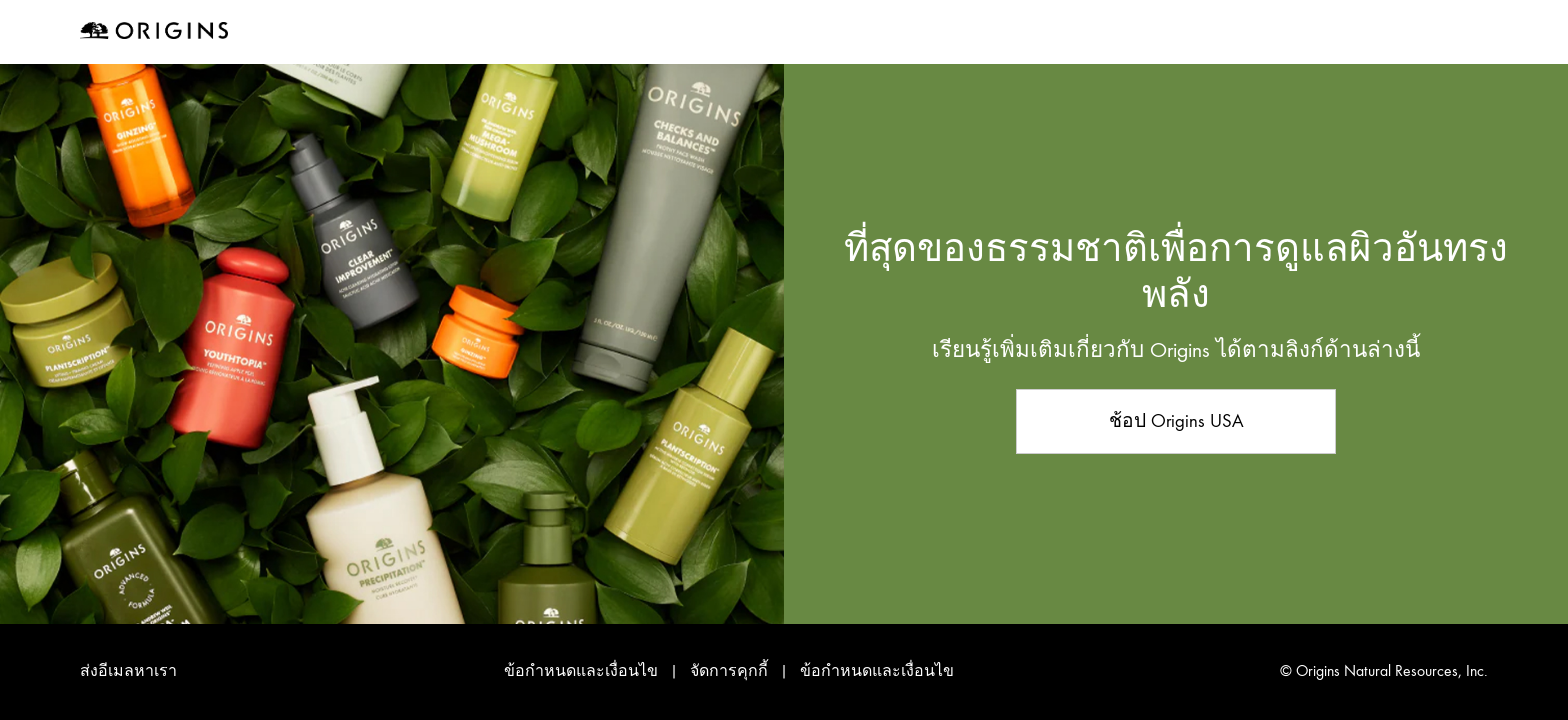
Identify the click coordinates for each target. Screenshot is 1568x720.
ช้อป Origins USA (1176, 420)
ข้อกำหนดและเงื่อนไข (581, 671)
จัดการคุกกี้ (731, 671)
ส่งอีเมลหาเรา (128, 671)
